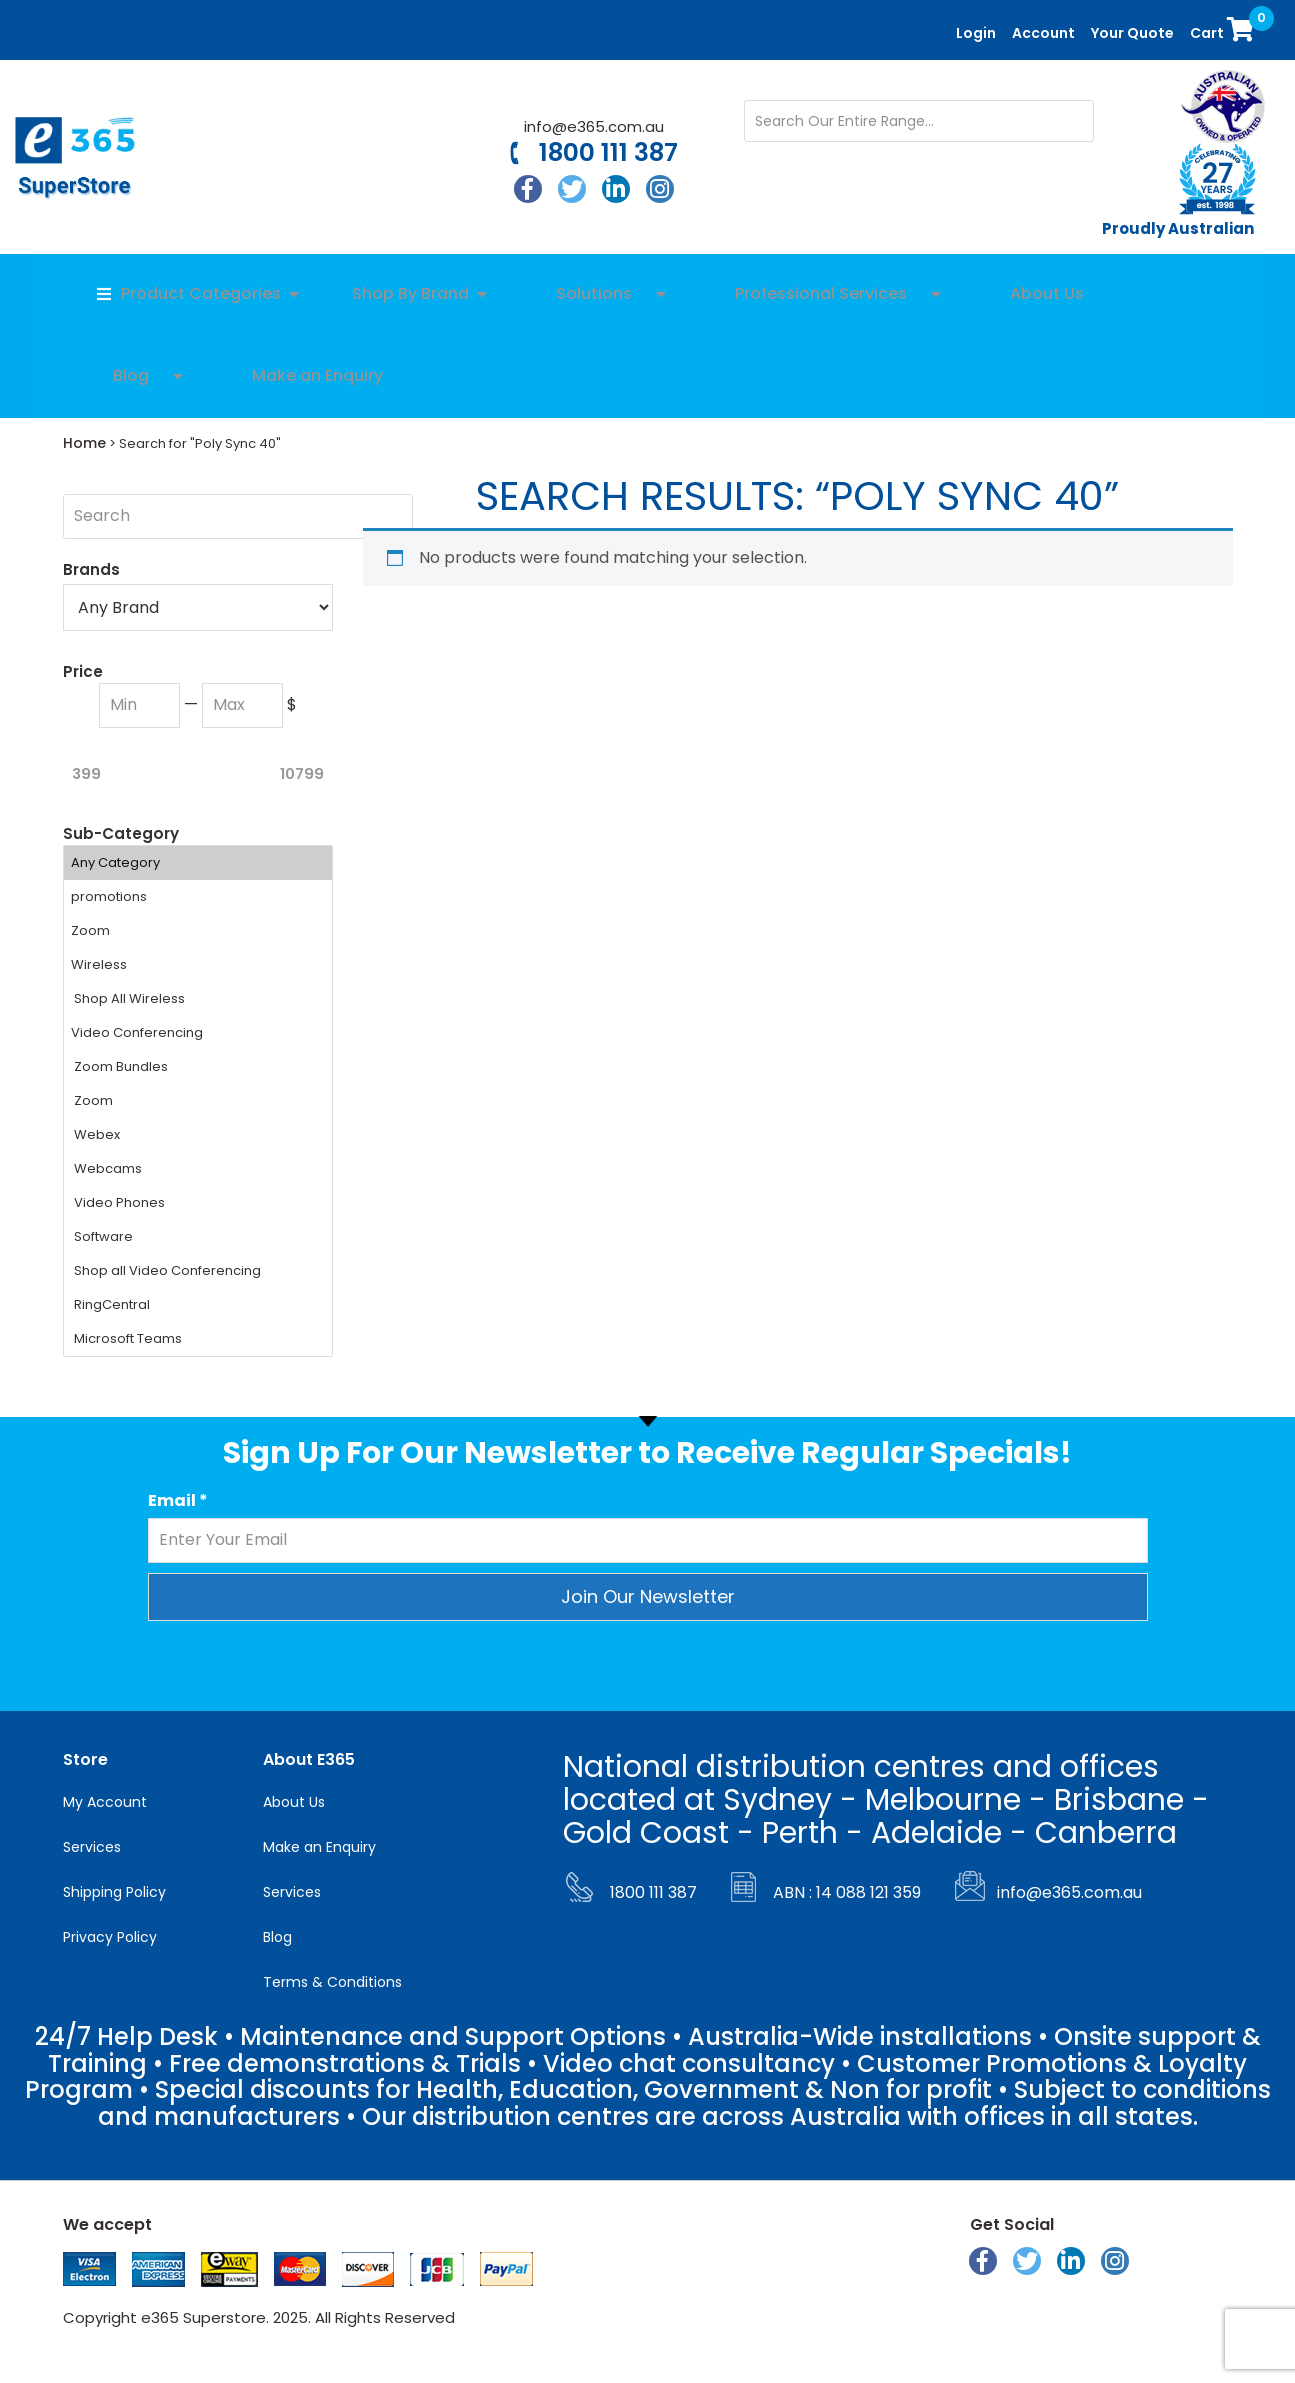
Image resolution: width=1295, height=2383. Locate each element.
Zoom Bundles (198, 1067)
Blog (277, 1937)
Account (1043, 33)
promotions (198, 897)
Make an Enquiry (319, 1847)
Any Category (198, 863)
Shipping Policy (114, 1892)
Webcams (198, 1169)
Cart (1225, 27)
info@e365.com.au (594, 126)
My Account (105, 1802)
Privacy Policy (110, 1937)
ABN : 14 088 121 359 (847, 1892)
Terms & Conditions (332, 1982)
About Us (294, 1802)
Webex (198, 1135)
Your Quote (1132, 33)
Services (92, 1847)
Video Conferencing (198, 1033)
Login (976, 33)
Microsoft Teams (198, 1339)
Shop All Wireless (198, 999)
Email (178, 1501)
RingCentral (198, 1305)
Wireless (198, 965)
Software (198, 1237)
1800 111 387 (608, 153)
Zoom (198, 931)
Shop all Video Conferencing (198, 1271)
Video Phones (198, 1203)
